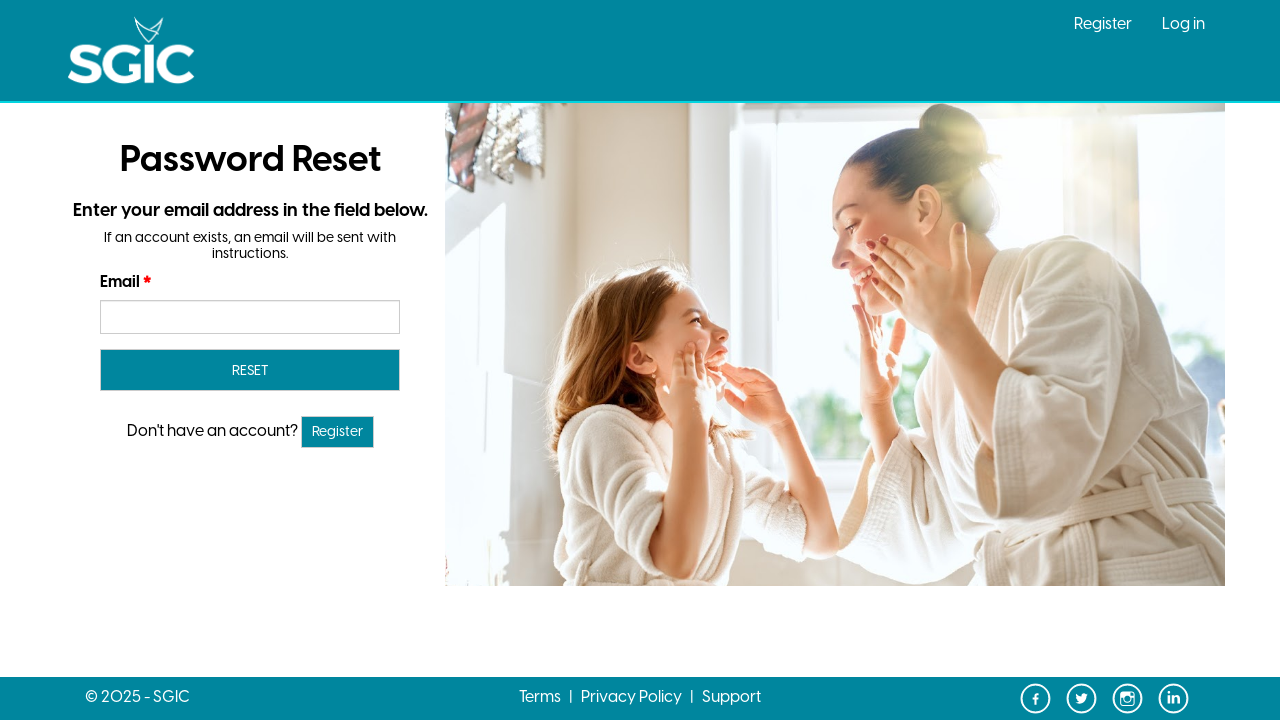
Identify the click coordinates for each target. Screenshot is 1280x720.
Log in (1183, 24)
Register (1103, 24)
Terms (540, 697)
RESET (250, 371)
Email (120, 282)
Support (731, 697)
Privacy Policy (631, 697)
